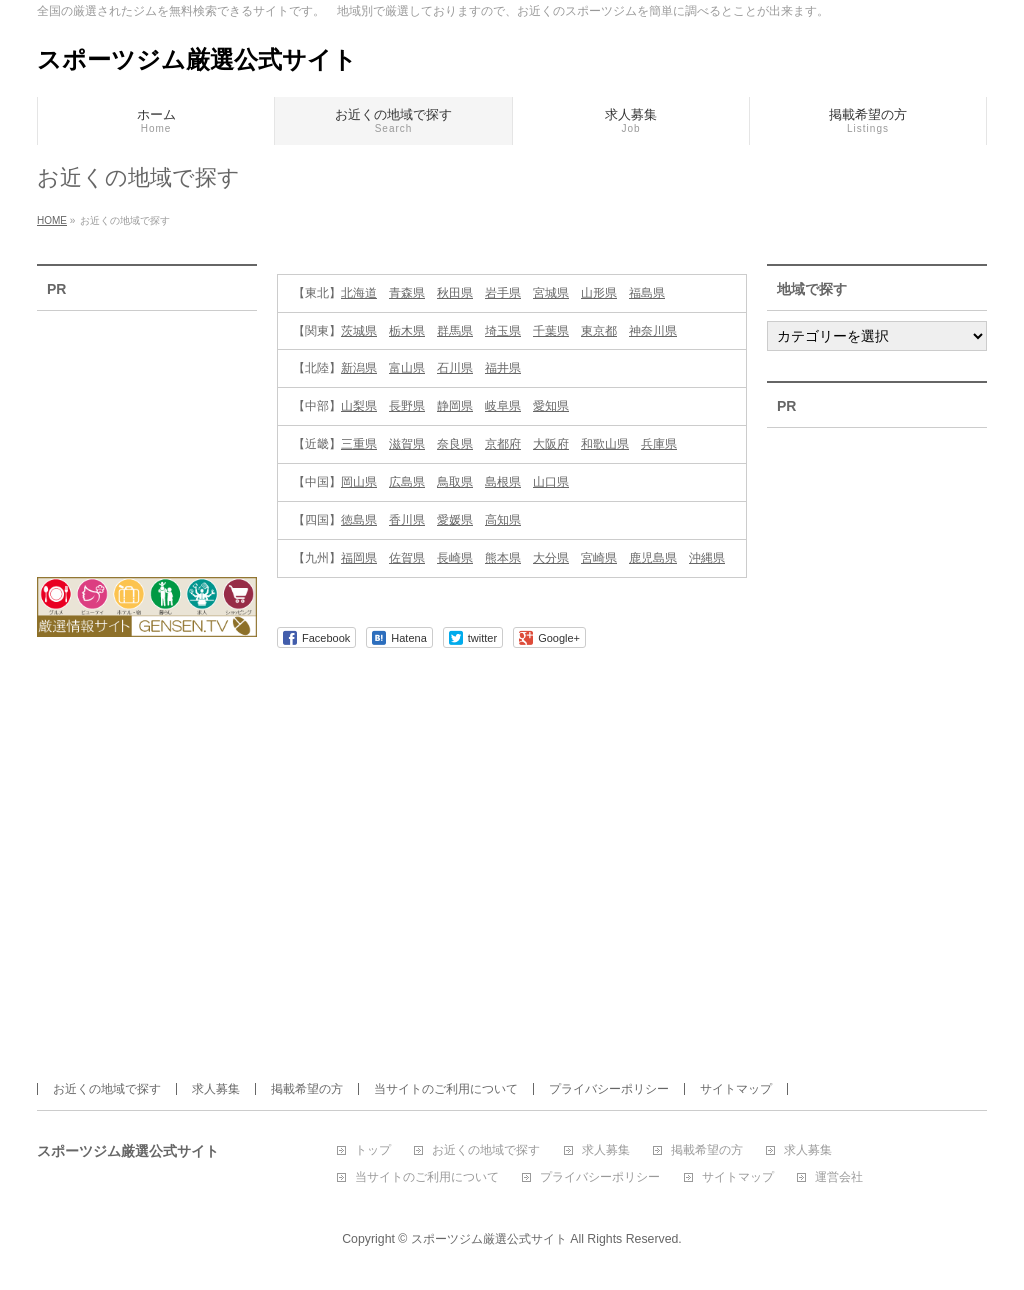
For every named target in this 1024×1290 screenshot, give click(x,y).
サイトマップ (736, 1089)
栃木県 (407, 331)
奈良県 (455, 444)
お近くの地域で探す (107, 1089)
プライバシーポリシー (609, 1089)
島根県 (503, 482)
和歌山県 (605, 444)
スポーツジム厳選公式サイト (197, 59)
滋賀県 (407, 444)
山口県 (551, 482)
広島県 (407, 482)
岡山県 (359, 482)
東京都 (599, 331)
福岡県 (359, 558)
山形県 (599, 293)
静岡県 (455, 406)
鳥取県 (455, 482)
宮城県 (551, 293)
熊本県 (503, 558)
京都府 (503, 444)
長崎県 (455, 558)
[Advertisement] (147, 431)
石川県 (455, 368)
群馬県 (455, 331)
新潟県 (359, 368)
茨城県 (359, 331)
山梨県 (359, 406)
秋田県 (455, 293)
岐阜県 (503, 406)
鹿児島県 (653, 558)
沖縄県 (707, 558)
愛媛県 (455, 520)
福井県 (503, 368)
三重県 (359, 444)
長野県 (407, 406)
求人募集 (216, 1089)
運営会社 (839, 1177)
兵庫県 (659, 444)
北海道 (359, 293)
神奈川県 (653, 331)
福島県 (647, 293)
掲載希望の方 (307, 1089)
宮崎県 (599, 558)
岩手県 (503, 293)
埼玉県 (503, 331)
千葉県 (551, 331)
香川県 (407, 520)
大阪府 (551, 444)
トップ (373, 1150)
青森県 (407, 293)
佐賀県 (407, 558)
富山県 (407, 368)
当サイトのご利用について (446, 1089)
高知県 (503, 520)
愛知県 (551, 406)
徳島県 (359, 520)
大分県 (551, 558)
